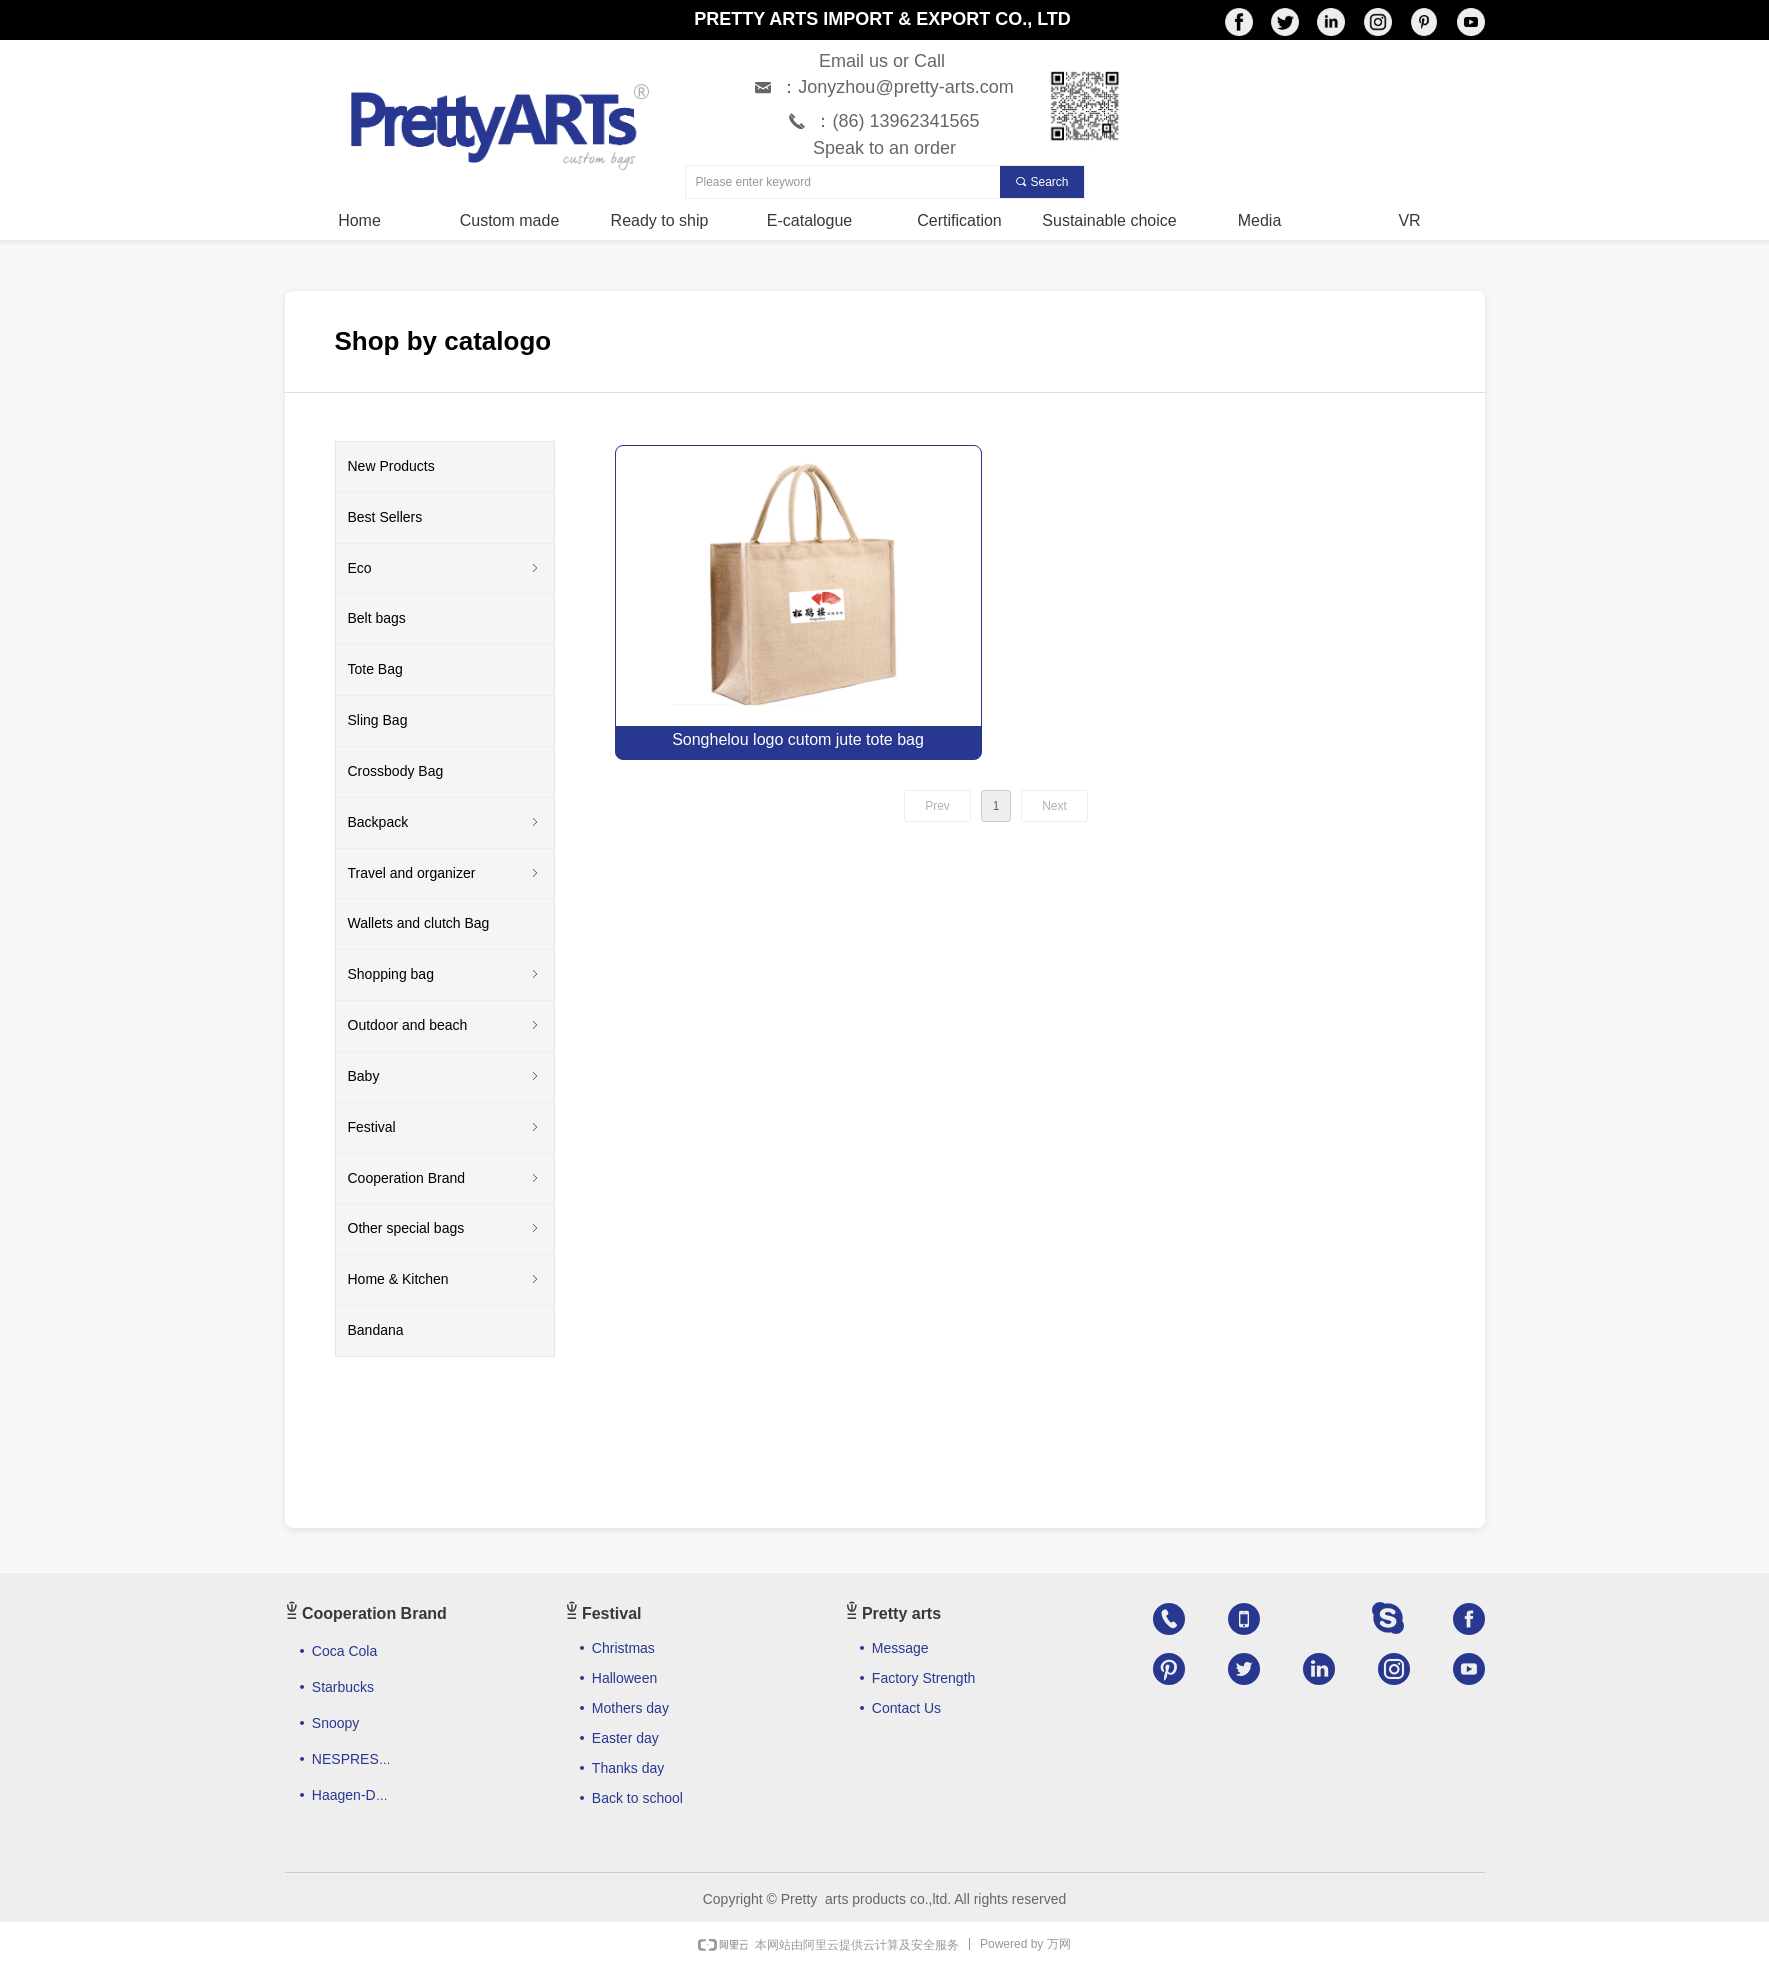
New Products (391, 466)
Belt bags (377, 618)
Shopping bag (445, 975)
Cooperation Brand (445, 1179)
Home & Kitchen (445, 1280)
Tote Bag (375, 669)
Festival (445, 1128)
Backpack (445, 823)
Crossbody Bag (396, 771)
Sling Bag (378, 720)
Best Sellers (385, 517)
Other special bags (445, 1229)
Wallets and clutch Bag (419, 923)
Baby (445, 1077)
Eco (445, 569)
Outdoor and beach (445, 1026)
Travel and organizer (445, 874)
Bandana (376, 1330)
